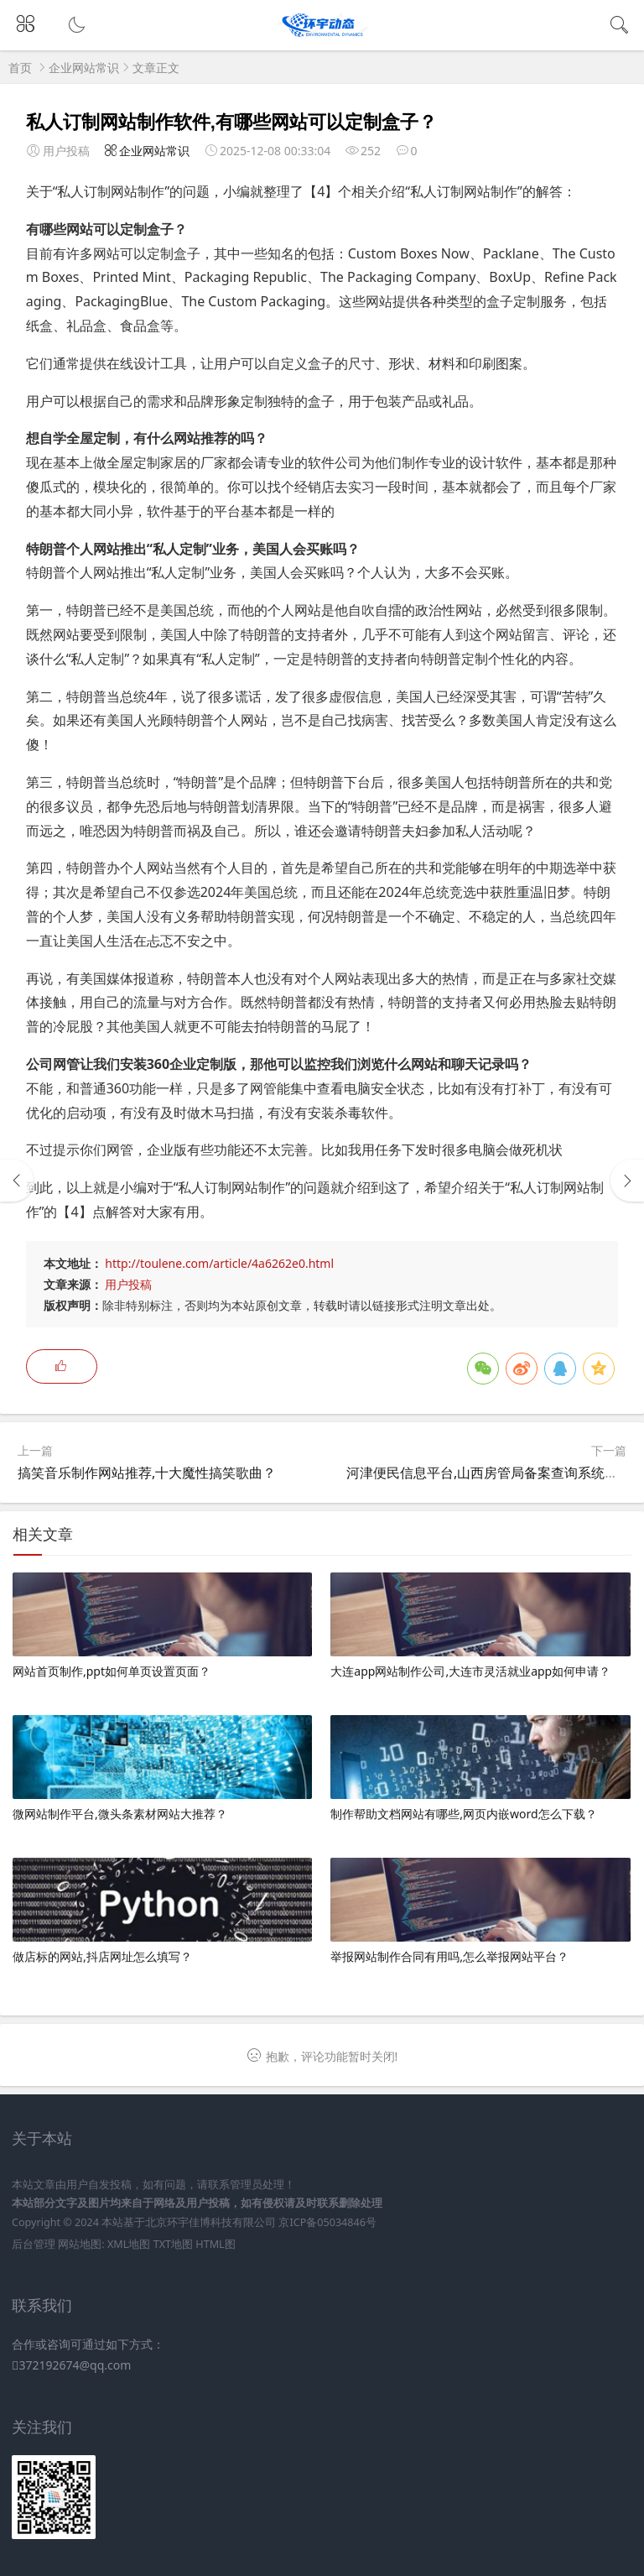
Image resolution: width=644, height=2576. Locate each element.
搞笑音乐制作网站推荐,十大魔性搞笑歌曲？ (147, 1472)
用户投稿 (128, 1284)
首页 (20, 68)
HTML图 (215, 2244)
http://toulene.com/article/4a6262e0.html (219, 1263)
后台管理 (33, 2244)
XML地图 (128, 2244)
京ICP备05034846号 (327, 2222)
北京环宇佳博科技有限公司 (210, 2222)
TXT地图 (173, 2244)
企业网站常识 (84, 68)
